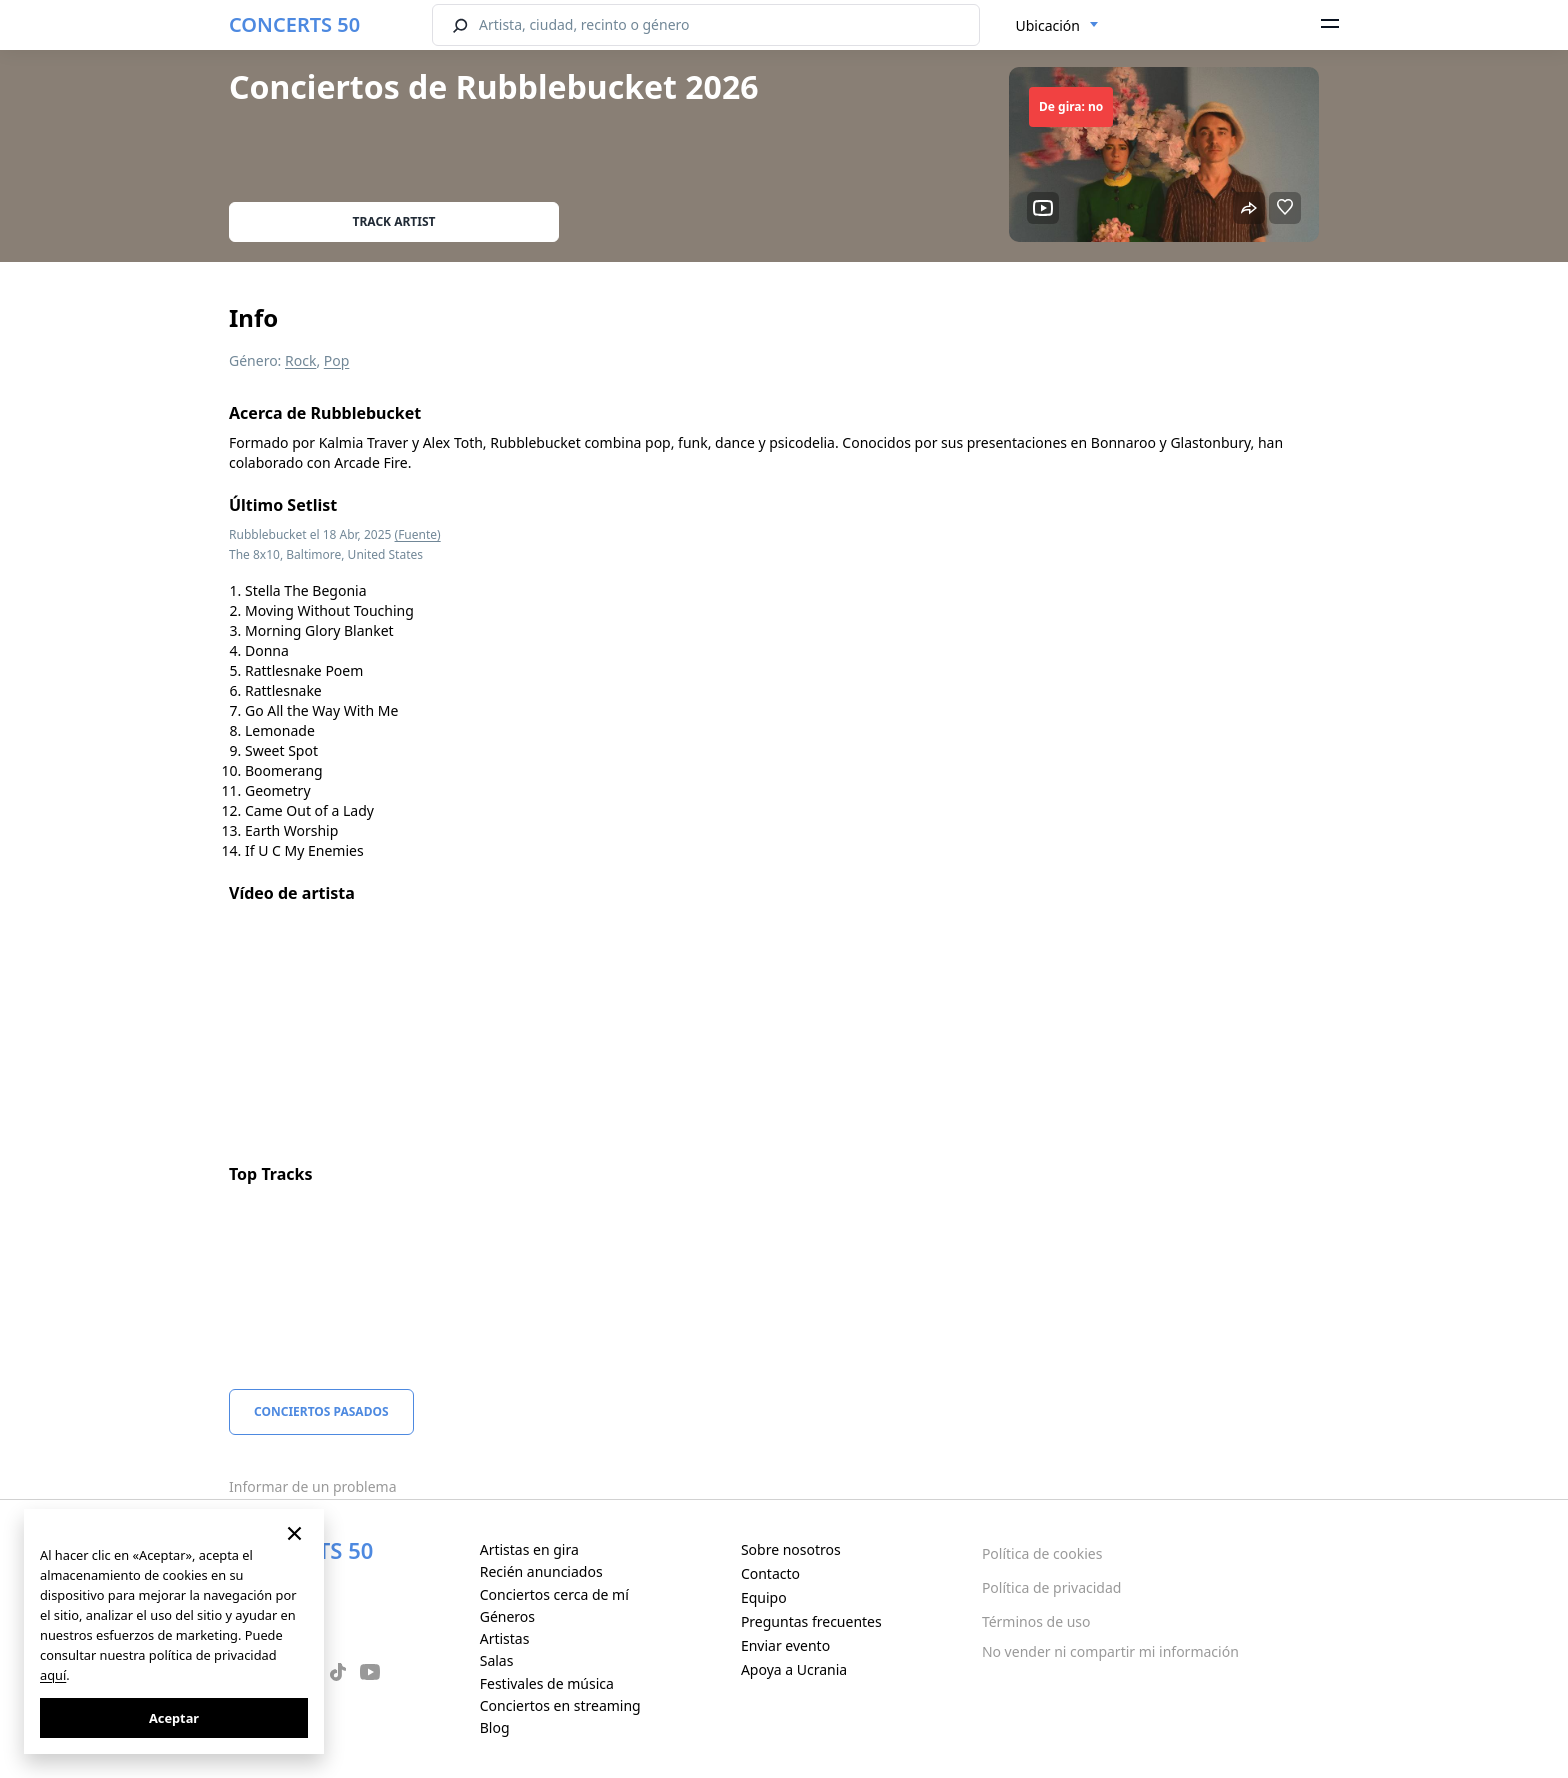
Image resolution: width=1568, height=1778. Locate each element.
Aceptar (174, 1718)
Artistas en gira (529, 1549)
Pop (337, 360)
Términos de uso (1036, 1621)
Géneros (507, 1616)
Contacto (770, 1573)
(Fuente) (418, 534)
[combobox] (1057, 26)
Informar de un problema (313, 1486)
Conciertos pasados (321, 1411)
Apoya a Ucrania (794, 1669)
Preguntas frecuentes (811, 1621)
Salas (497, 1660)
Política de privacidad (1052, 1587)
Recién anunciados (541, 1571)
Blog (495, 1727)
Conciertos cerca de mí (554, 1594)
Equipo (764, 1597)
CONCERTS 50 (294, 24)
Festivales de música (547, 1683)
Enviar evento (785, 1645)
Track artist (394, 221)
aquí (53, 1675)
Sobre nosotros (791, 1549)
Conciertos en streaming (560, 1705)
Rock (300, 360)
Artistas (505, 1638)
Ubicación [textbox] (1048, 25)
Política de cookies (1042, 1553)
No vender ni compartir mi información (1110, 1651)
